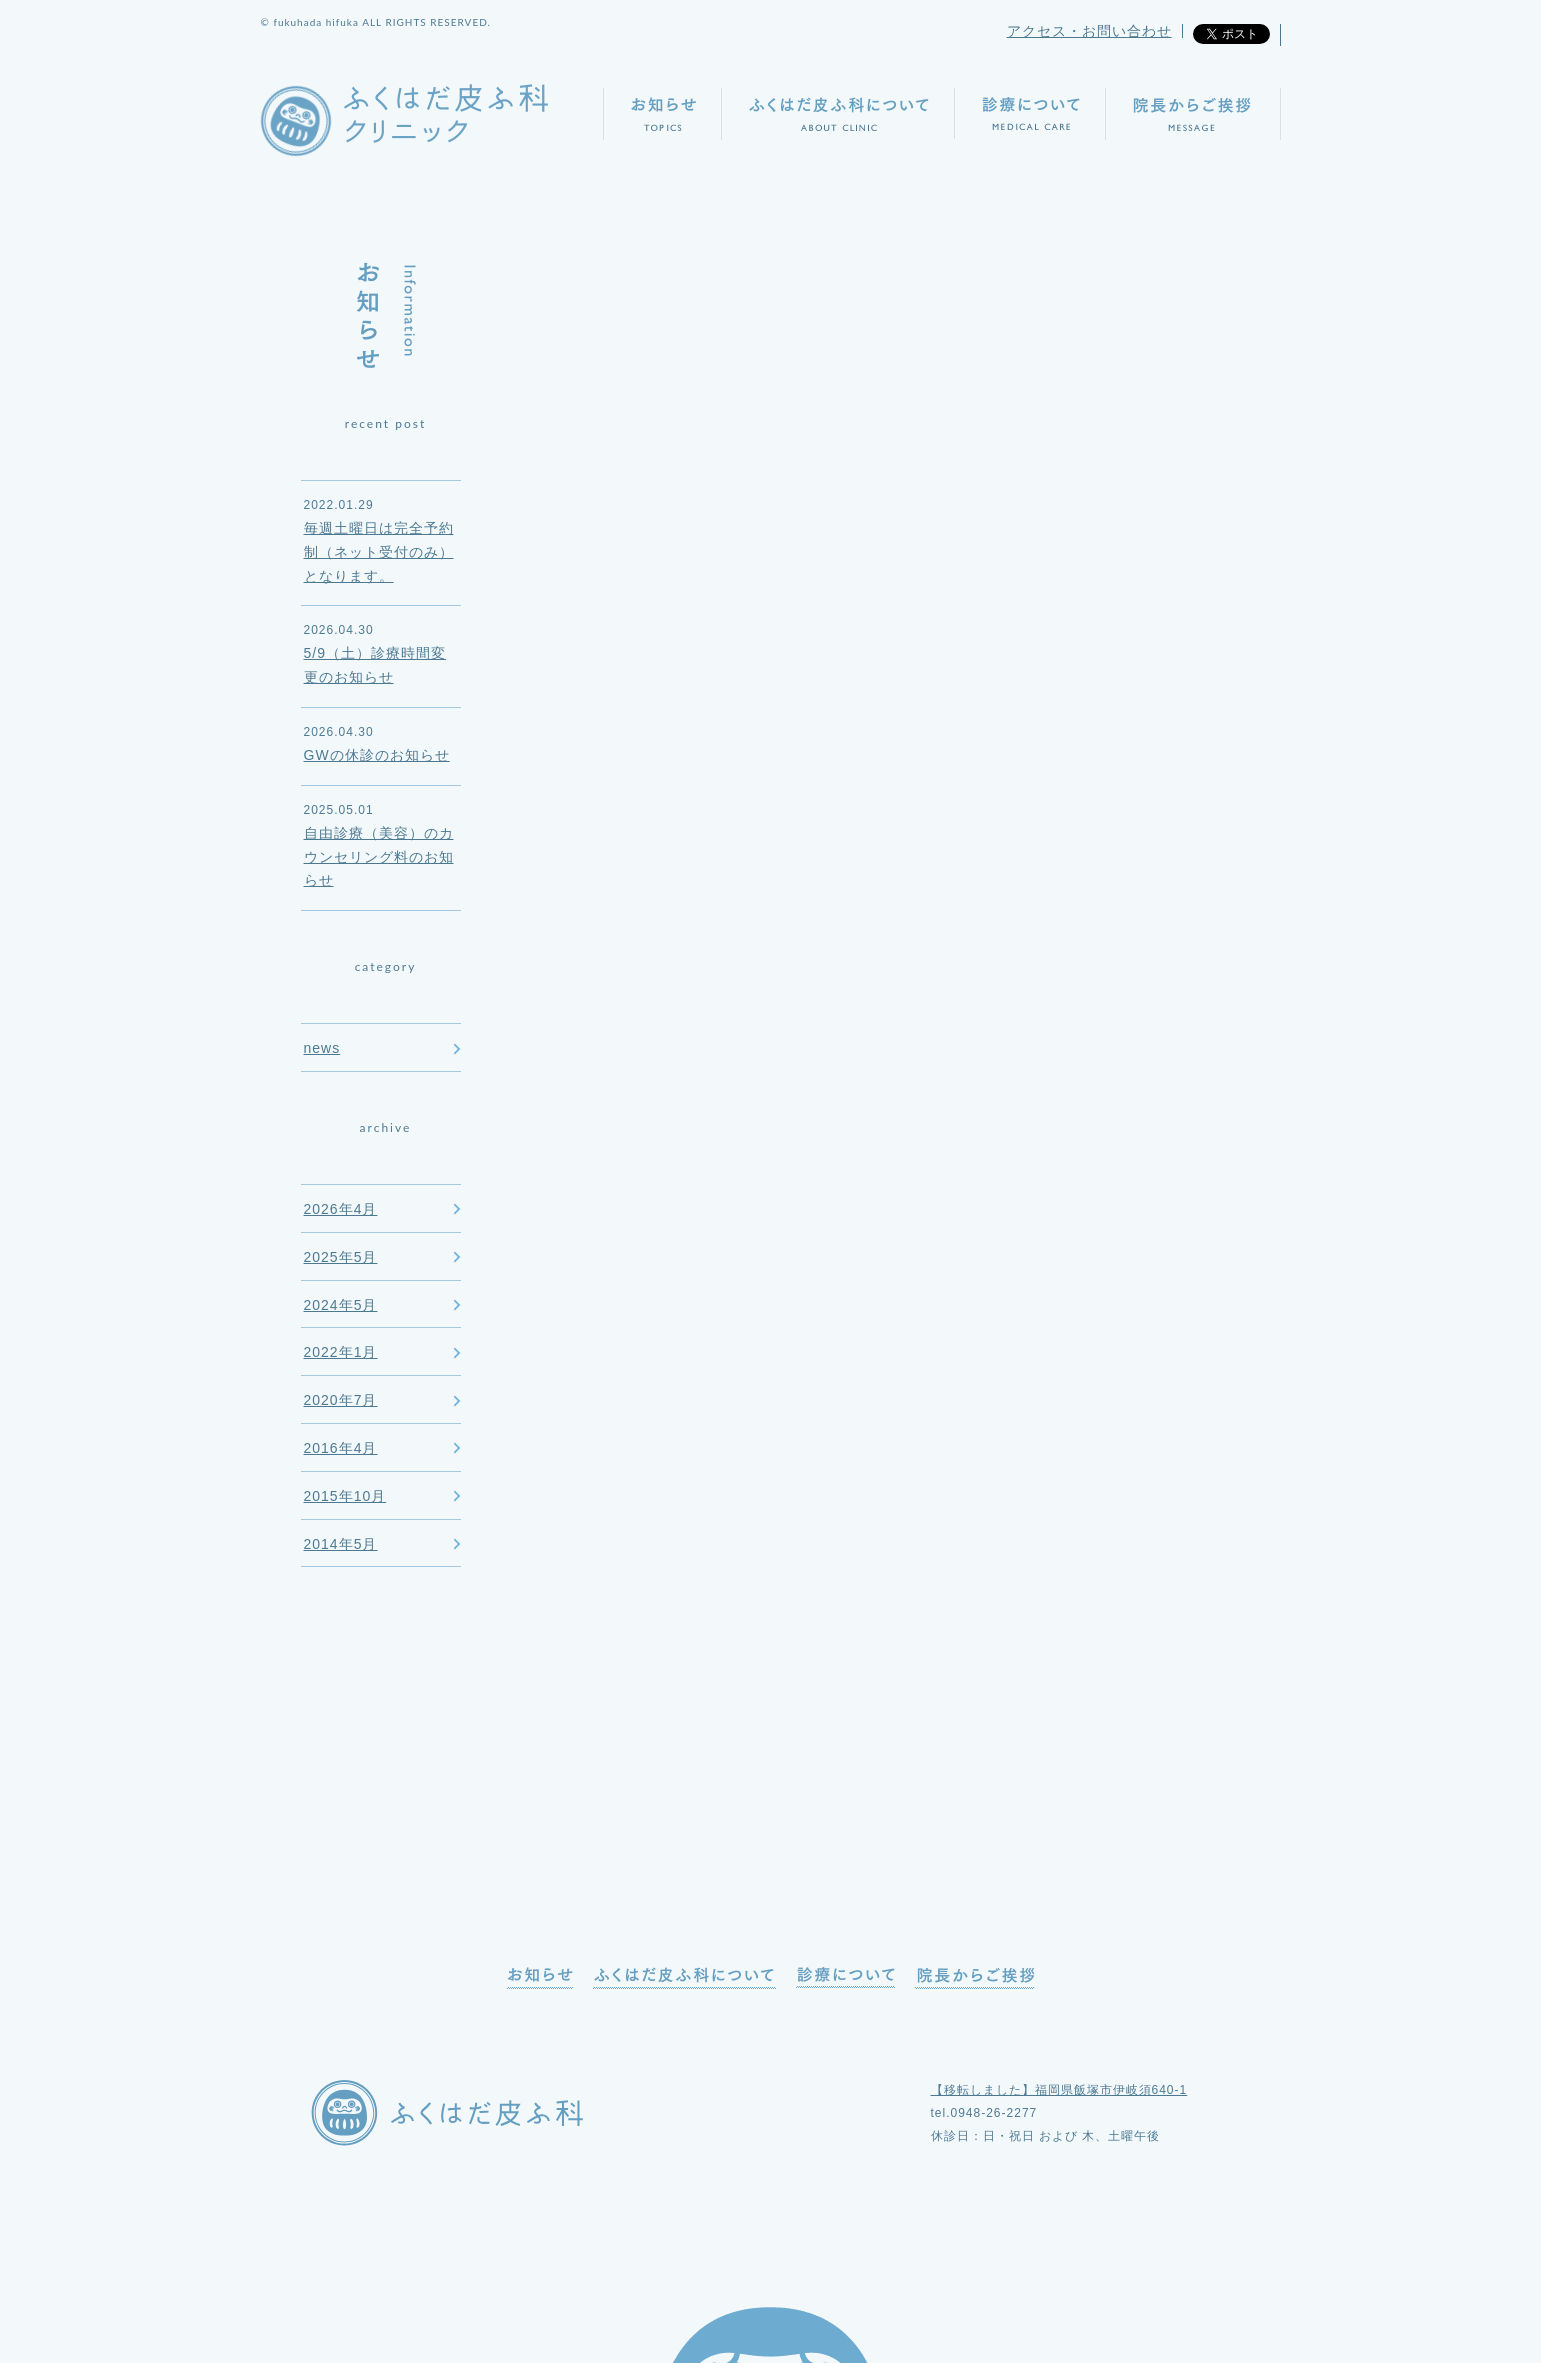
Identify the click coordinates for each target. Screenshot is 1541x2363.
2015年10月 (345, 1496)
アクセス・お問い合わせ (1089, 31)
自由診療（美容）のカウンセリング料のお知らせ (379, 857)
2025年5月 (341, 1257)
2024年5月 (341, 1305)
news (322, 1048)
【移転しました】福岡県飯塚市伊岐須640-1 (1059, 2090)
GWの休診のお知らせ (377, 755)
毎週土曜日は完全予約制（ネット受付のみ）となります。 (379, 552)
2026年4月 (341, 1209)
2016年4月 (341, 1448)
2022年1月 (341, 1352)
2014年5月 (341, 1544)
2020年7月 (341, 1400)
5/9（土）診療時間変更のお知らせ (375, 665)
